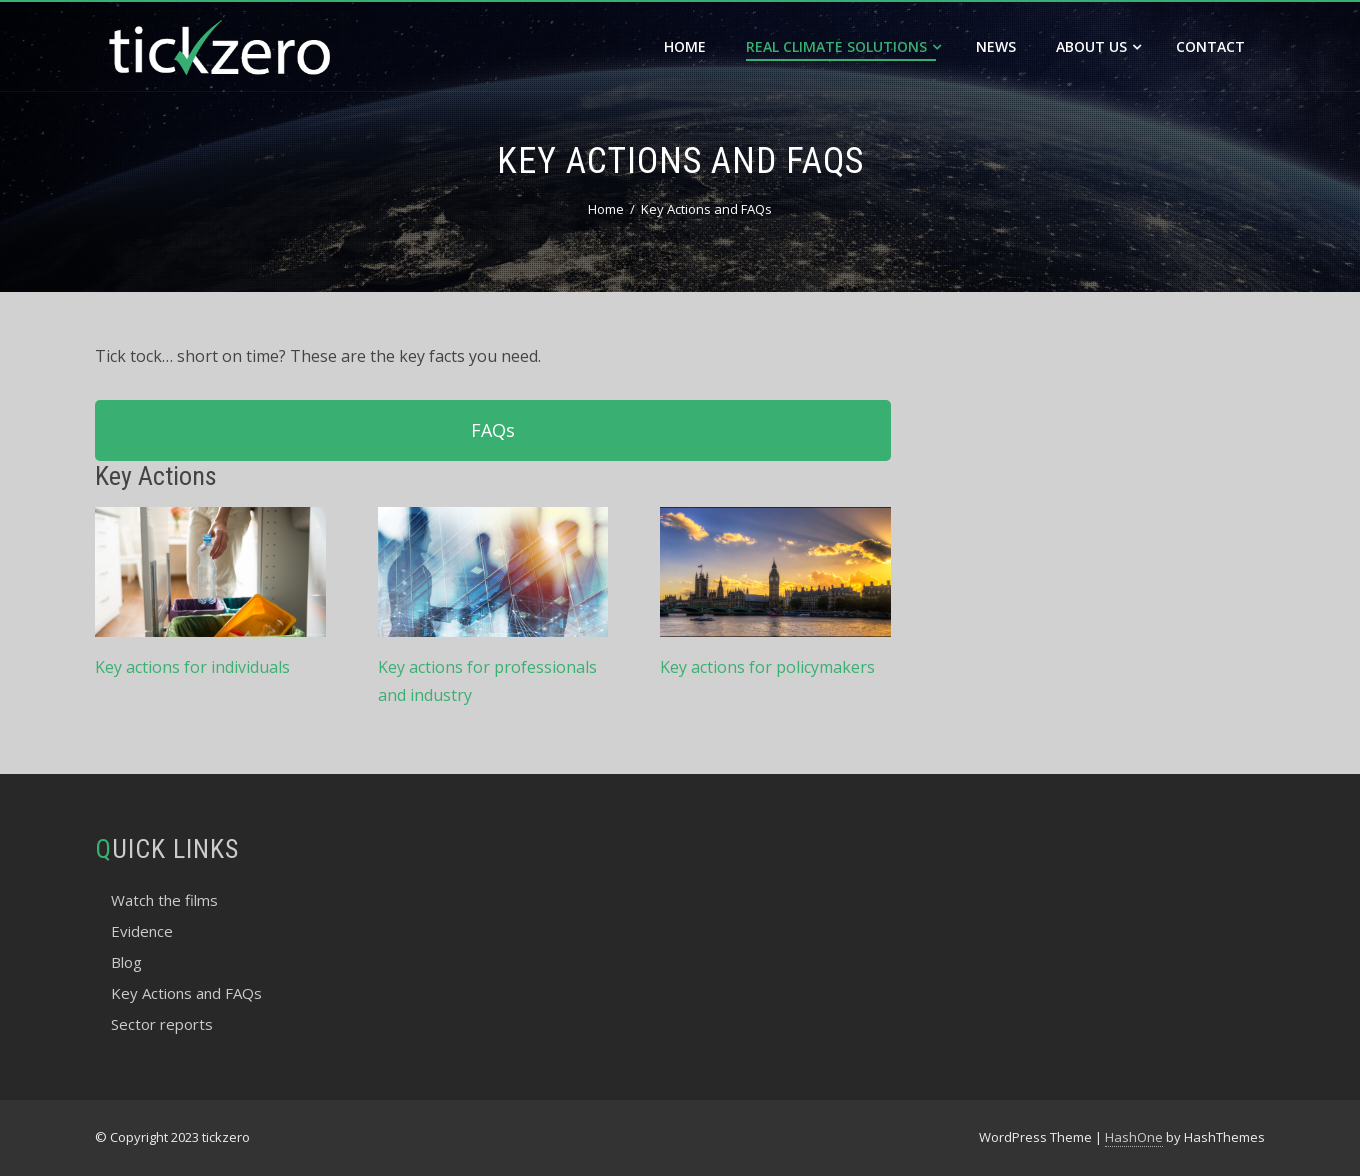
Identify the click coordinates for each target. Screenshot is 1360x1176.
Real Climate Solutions (843, 46)
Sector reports (162, 1024)
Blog (126, 962)
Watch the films (164, 900)
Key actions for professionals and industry (487, 681)
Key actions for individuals (192, 667)
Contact (1210, 46)
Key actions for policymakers (767, 667)
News (996, 46)
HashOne (1134, 1137)
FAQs (493, 430)
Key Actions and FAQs (186, 993)
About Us (1098, 46)
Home (685, 46)
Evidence (142, 931)
